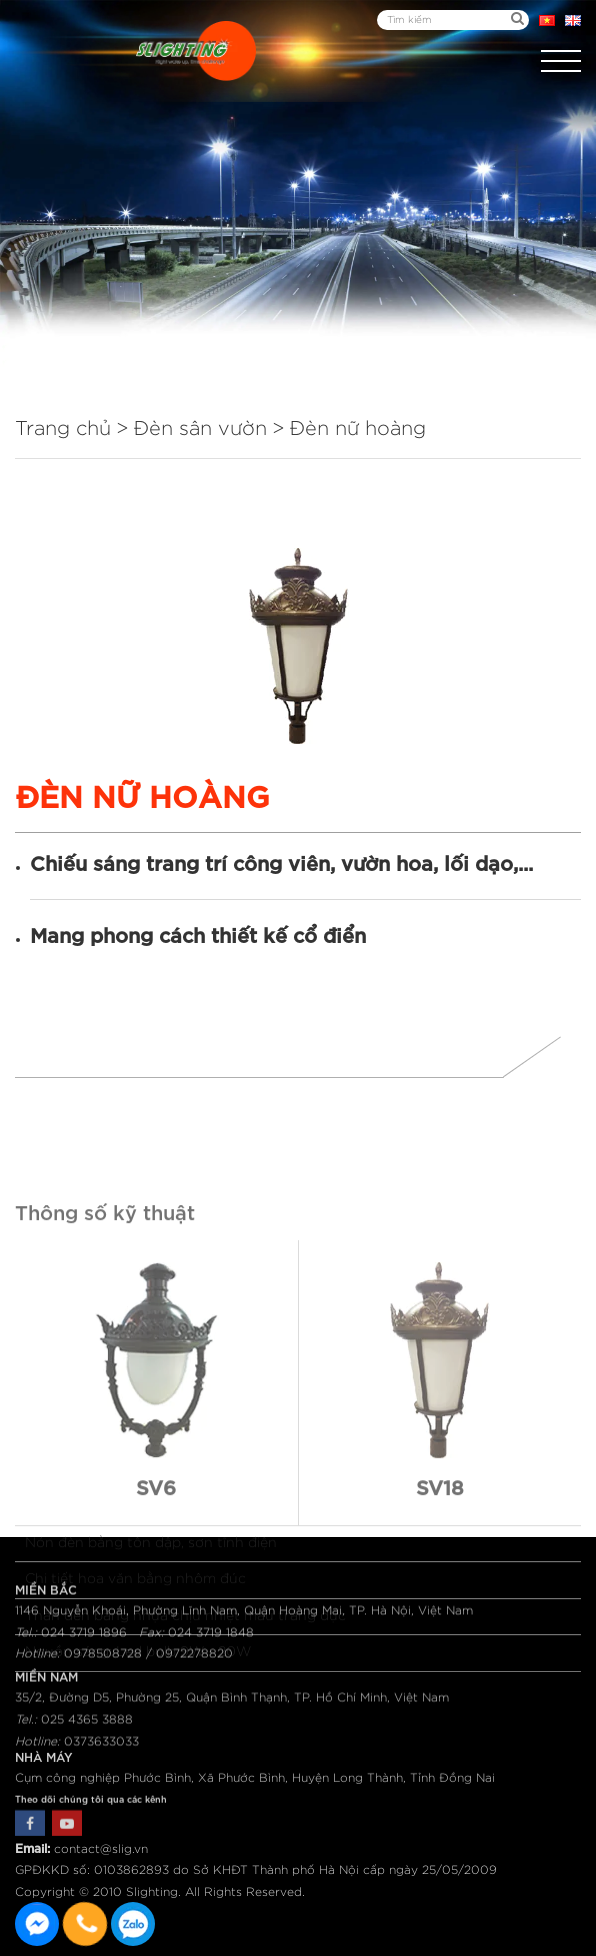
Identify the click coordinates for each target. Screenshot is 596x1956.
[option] (298, 646)
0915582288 (133, 1924)
